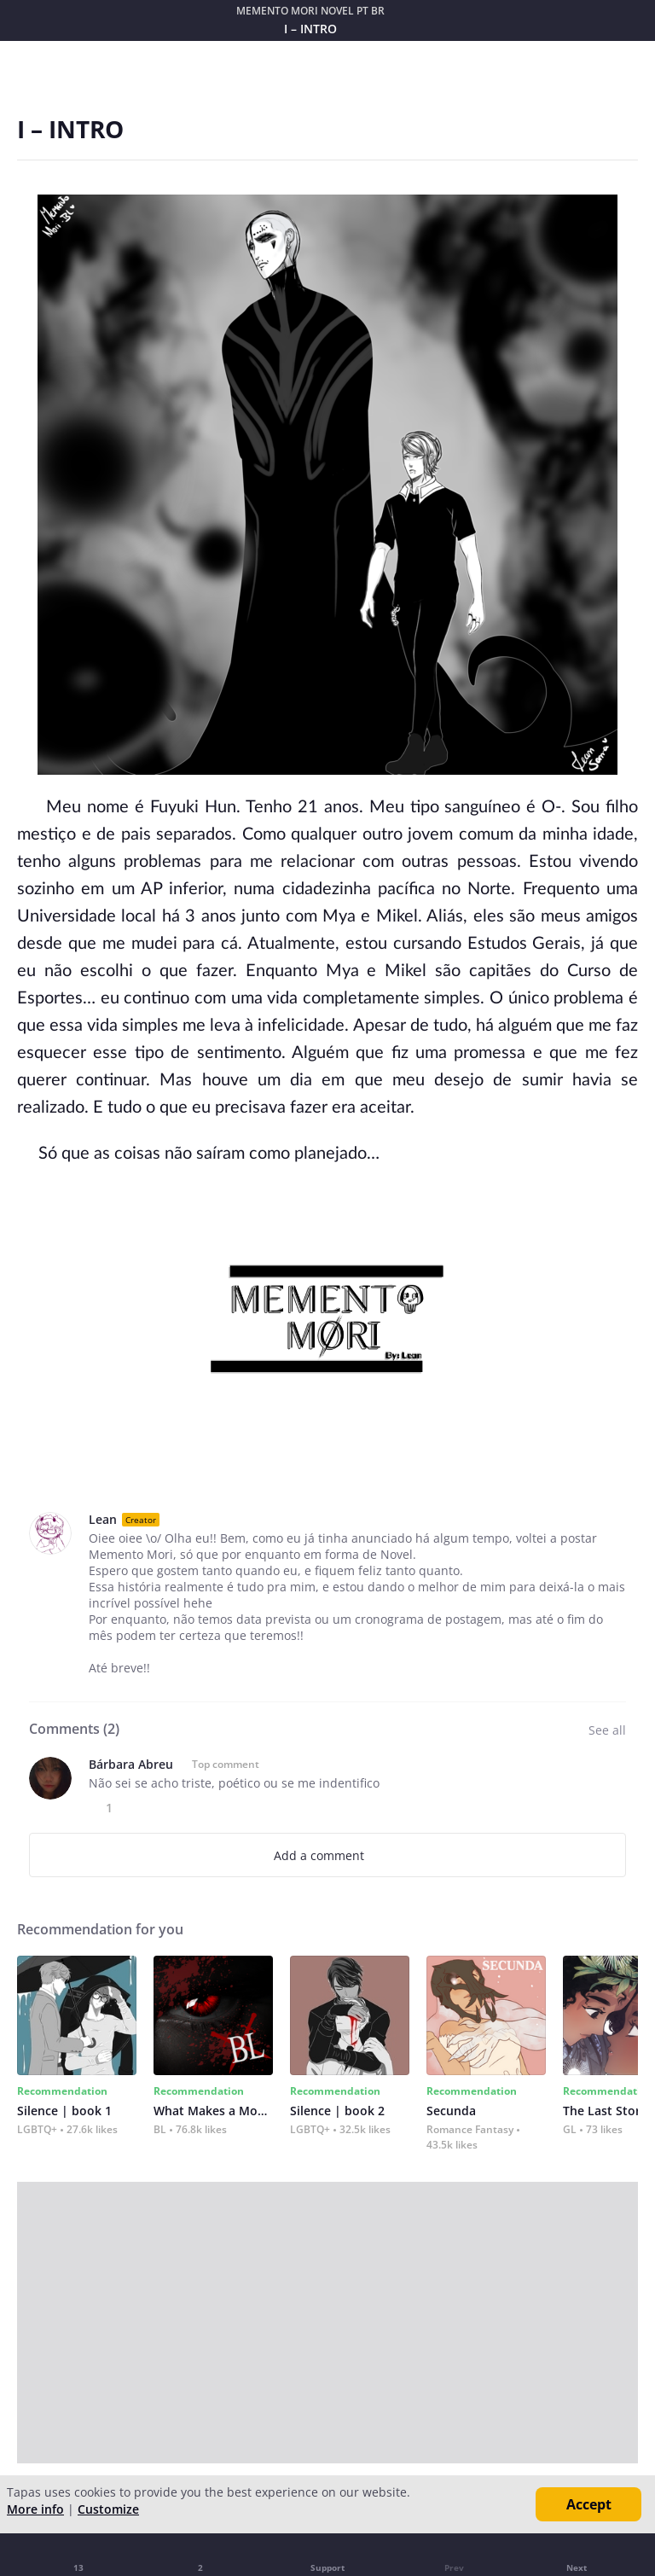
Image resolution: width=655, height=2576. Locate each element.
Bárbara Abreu (131, 1764)
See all (607, 1730)
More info (35, 2509)
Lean (103, 1519)
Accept (589, 2504)
